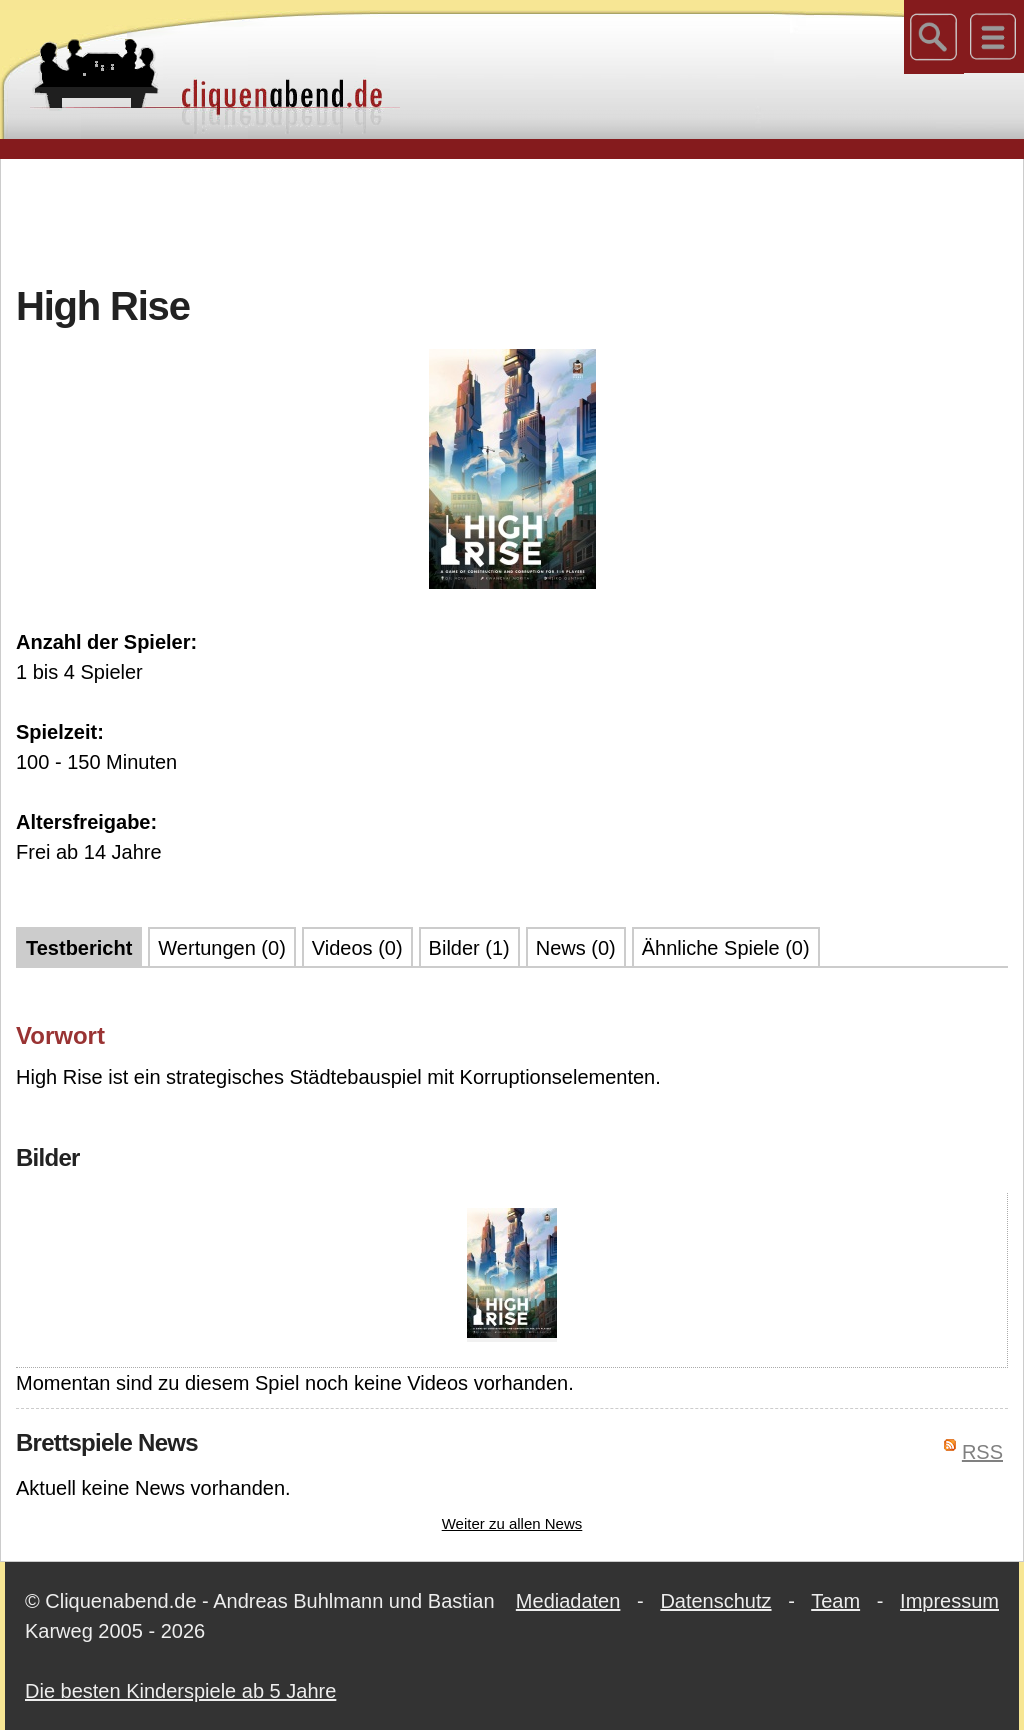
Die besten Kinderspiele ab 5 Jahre (180, 1691)
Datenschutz (715, 1601)
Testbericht (79, 948)
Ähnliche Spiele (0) (726, 948)
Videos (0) (357, 948)
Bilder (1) (469, 948)
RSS (982, 1452)
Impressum (949, 1601)
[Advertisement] (512, 219)
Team (835, 1601)
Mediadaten (568, 1601)
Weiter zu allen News (512, 1523)
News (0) (576, 948)
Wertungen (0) (221, 948)
